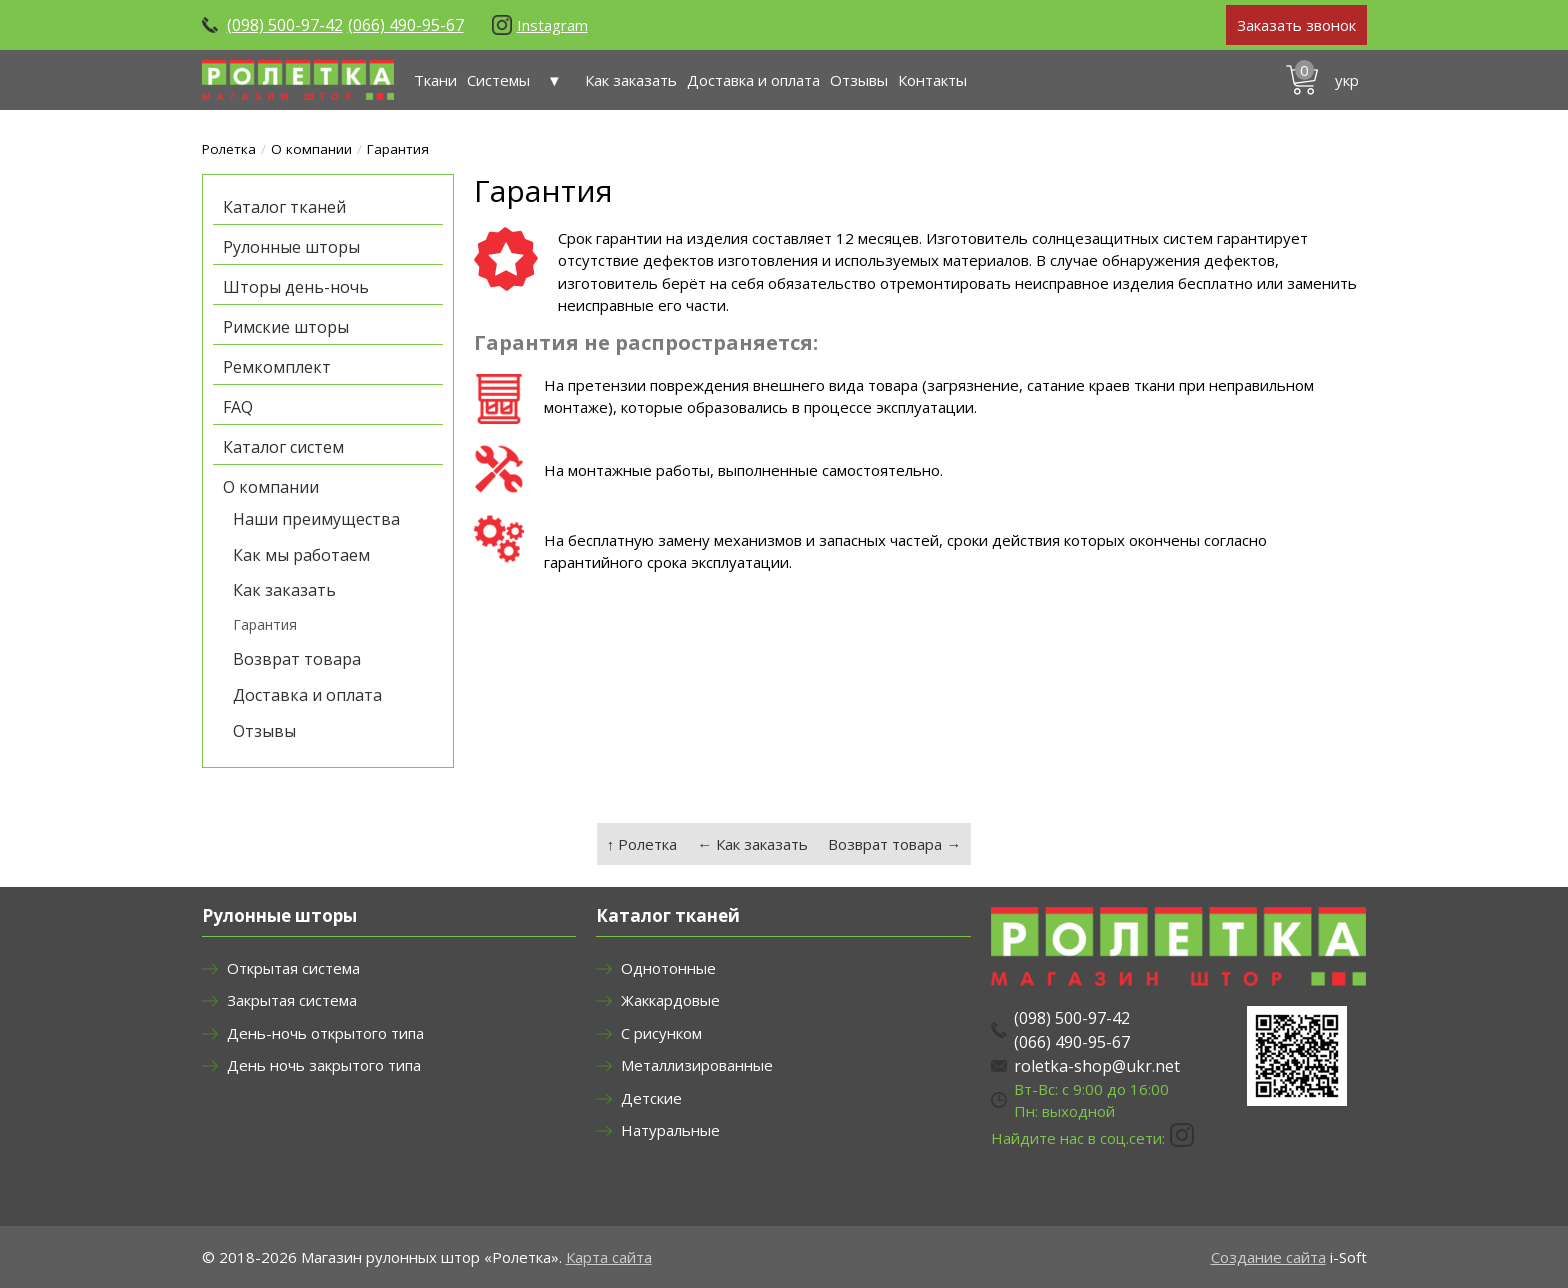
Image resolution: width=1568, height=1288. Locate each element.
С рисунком (661, 1033)
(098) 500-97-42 (285, 25)
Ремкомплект (277, 367)
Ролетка (229, 149)
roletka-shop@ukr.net (1097, 1066)
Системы (521, 80)
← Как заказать (752, 844)
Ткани (435, 80)
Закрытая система (292, 1000)
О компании (311, 149)
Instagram (552, 25)
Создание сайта (1268, 1257)
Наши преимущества (316, 519)
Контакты (932, 80)
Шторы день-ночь (296, 287)
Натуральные (670, 1130)
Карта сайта (609, 1257)
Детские (651, 1098)
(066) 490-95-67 (406, 25)
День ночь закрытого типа (324, 1065)
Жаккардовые (670, 1000)
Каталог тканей (284, 207)
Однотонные (668, 968)
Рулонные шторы (291, 247)
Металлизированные (697, 1065)
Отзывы (859, 80)
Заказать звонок (1296, 25)
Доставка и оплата (753, 80)
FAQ (238, 407)
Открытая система (293, 968)
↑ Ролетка (642, 844)
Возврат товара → (894, 844)
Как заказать (631, 80)
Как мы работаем (301, 555)
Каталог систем (283, 447)
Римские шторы (286, 327)
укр (1347, 80)
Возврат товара (297, 659)
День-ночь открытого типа (325, 1033)
